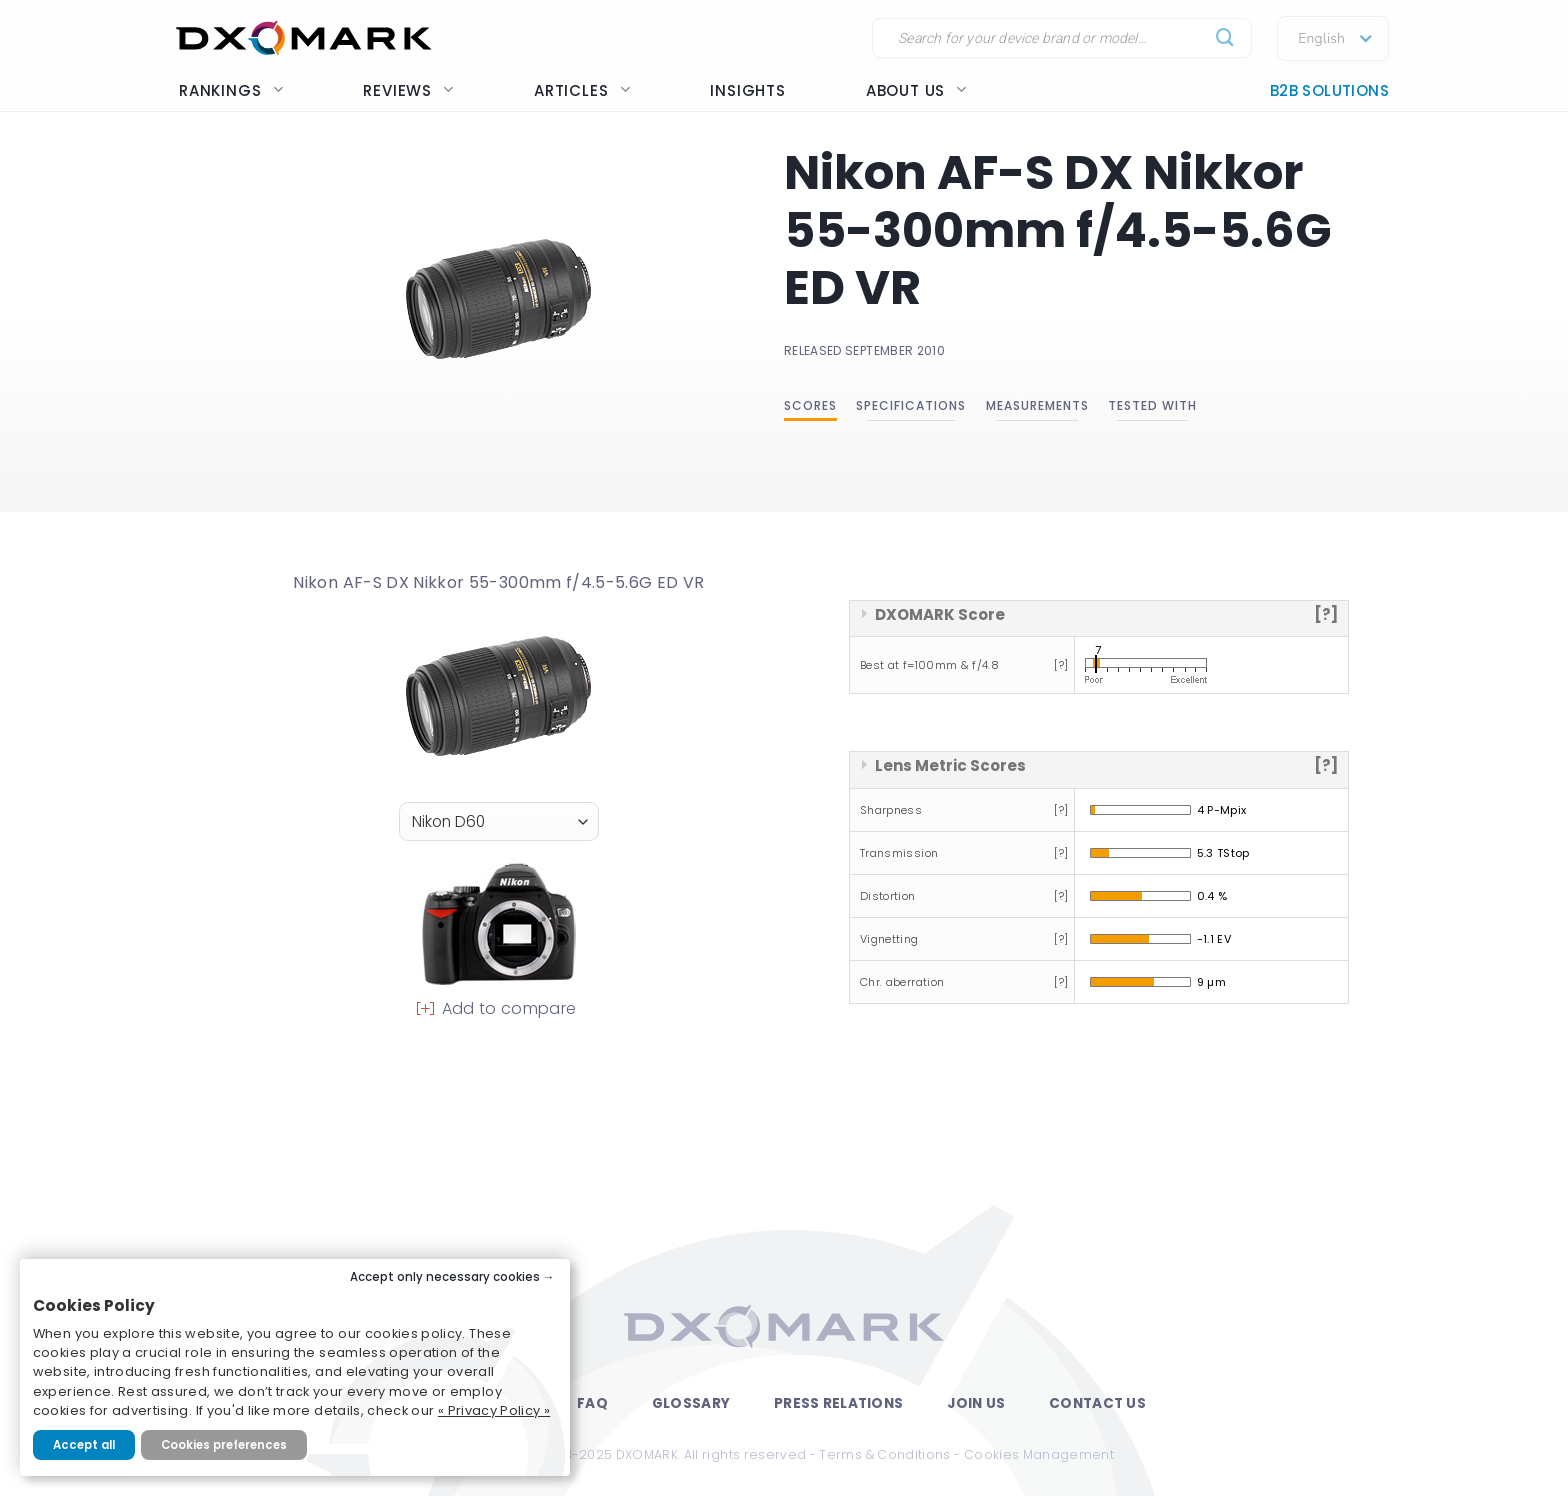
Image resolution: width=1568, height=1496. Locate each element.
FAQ (592, 1403)
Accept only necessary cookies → (452, 1277)
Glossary (691, 1403)
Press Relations (838, 1403)
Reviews (408, 90)
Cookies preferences (224, 1445)
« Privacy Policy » (494, 1410)
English (1321, 39)
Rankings (231, 90)
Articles (582, 90)
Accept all (84, 1445)
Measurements (1037, 405)
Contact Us (1097, 1403)
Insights (747, 90)
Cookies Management (1039, 1454)
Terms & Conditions (884, 1454)
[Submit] (1225, 38)
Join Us (976, 1403)
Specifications (911, 405)
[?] (1326, 614)
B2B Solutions (1329, 90)
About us (916, 90)
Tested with (1152, 405)
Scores (810, 405)
